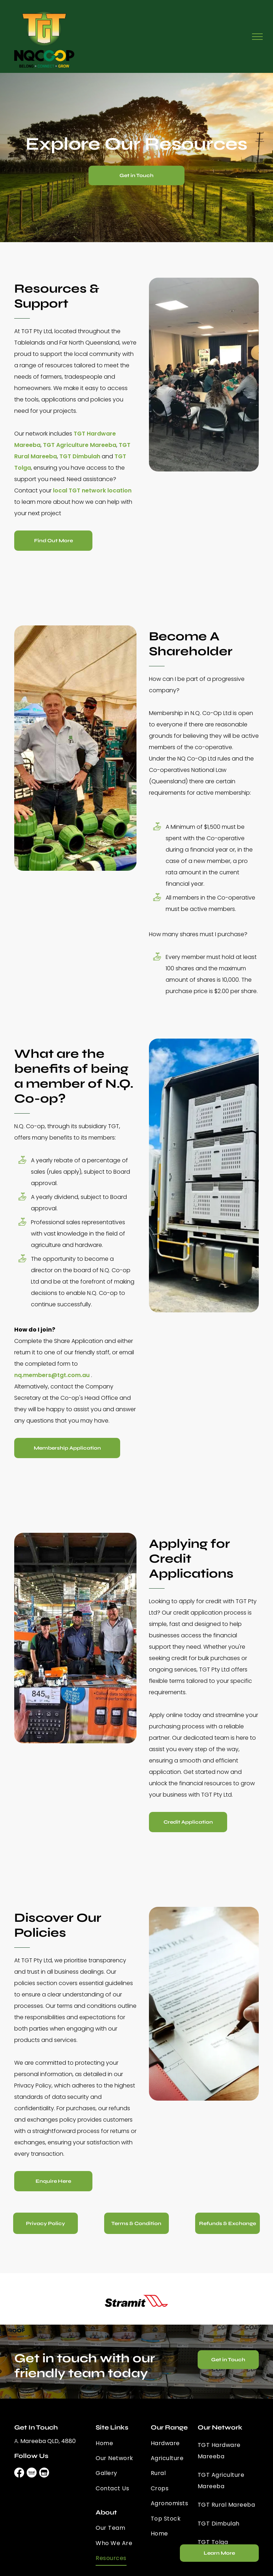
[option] (136, 2300)
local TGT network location (92, 490)
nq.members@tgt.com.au (52, 1375)
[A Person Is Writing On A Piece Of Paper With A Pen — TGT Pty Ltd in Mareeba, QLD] (204, 2004)
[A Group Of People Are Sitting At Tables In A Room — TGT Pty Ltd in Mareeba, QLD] (204, 374)
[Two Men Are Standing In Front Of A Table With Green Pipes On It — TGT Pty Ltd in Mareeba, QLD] (75, 748)
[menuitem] (121, 2443)
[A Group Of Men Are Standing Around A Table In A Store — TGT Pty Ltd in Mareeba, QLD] (75, 1638)
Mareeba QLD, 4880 (48, 2441)
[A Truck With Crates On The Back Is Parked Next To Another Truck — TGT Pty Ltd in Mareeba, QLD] (204, 1175)
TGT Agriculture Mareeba (79, 445)
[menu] (257, 36)
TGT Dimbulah (79, 456)
